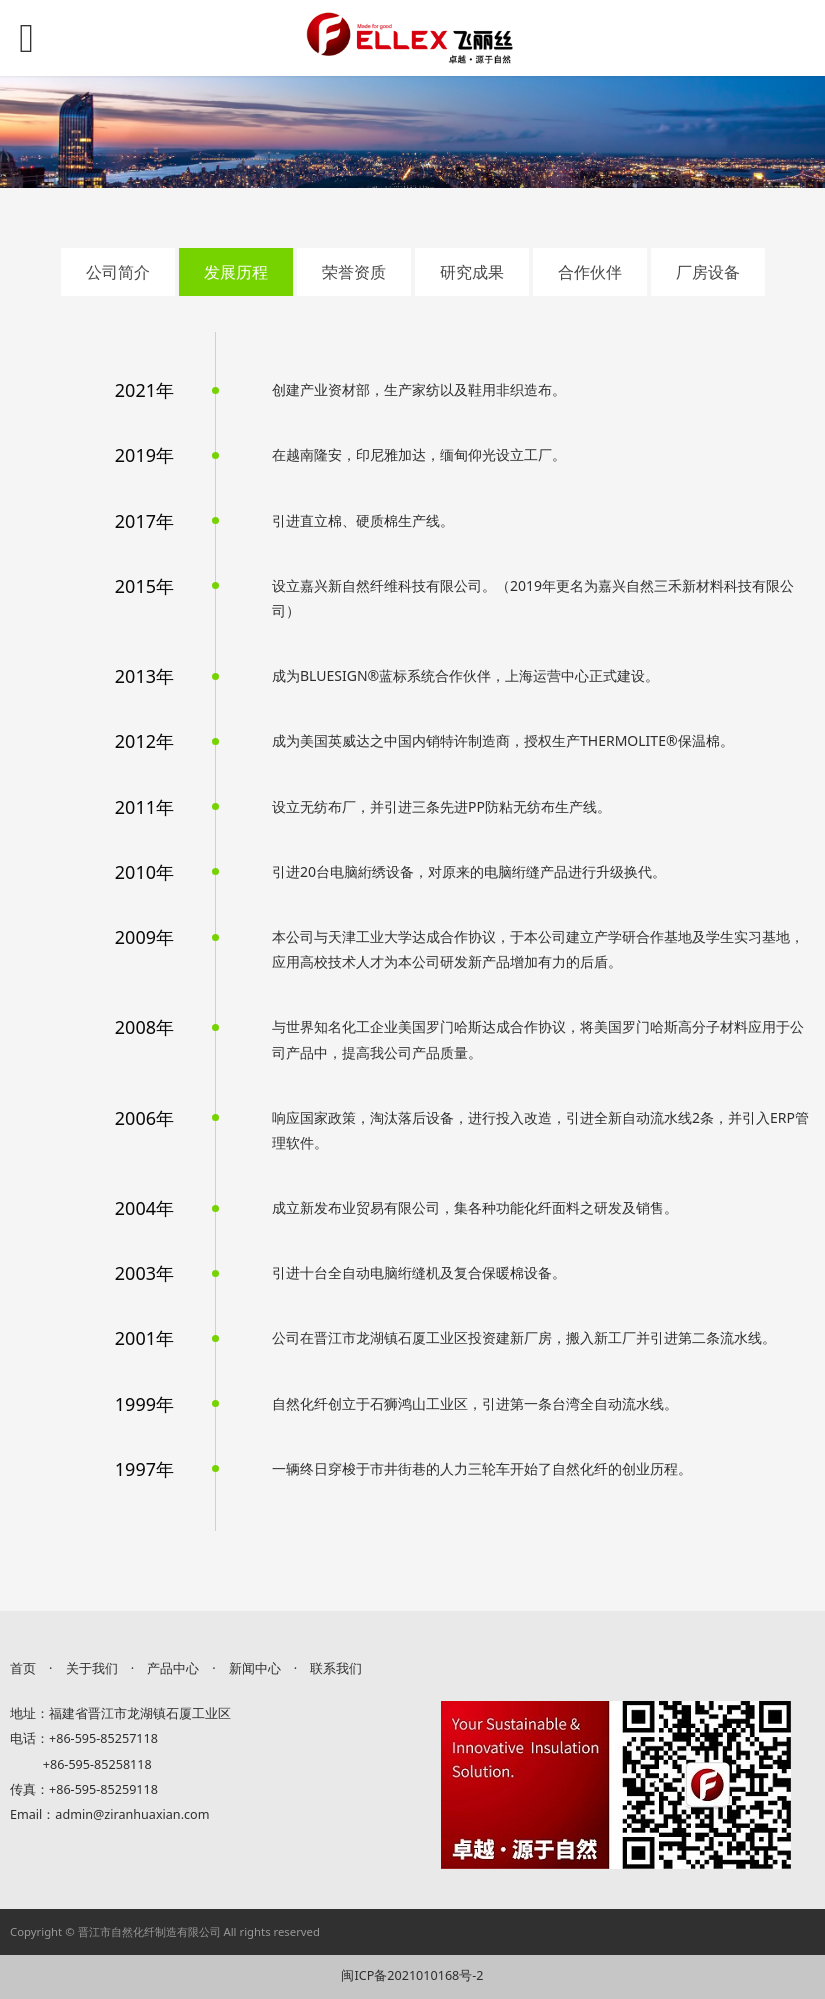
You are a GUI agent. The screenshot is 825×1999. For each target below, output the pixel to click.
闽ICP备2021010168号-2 (412, 1975)
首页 (23, 1668)
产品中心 (173, 1668)
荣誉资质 (354, 272)
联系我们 (336, 1668)
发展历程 (236, 272)
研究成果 (472, 272)
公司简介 (118, 272)
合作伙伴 (590, 272)
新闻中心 (255, 1668)
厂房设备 (708, 272)
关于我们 (92, 1668)
